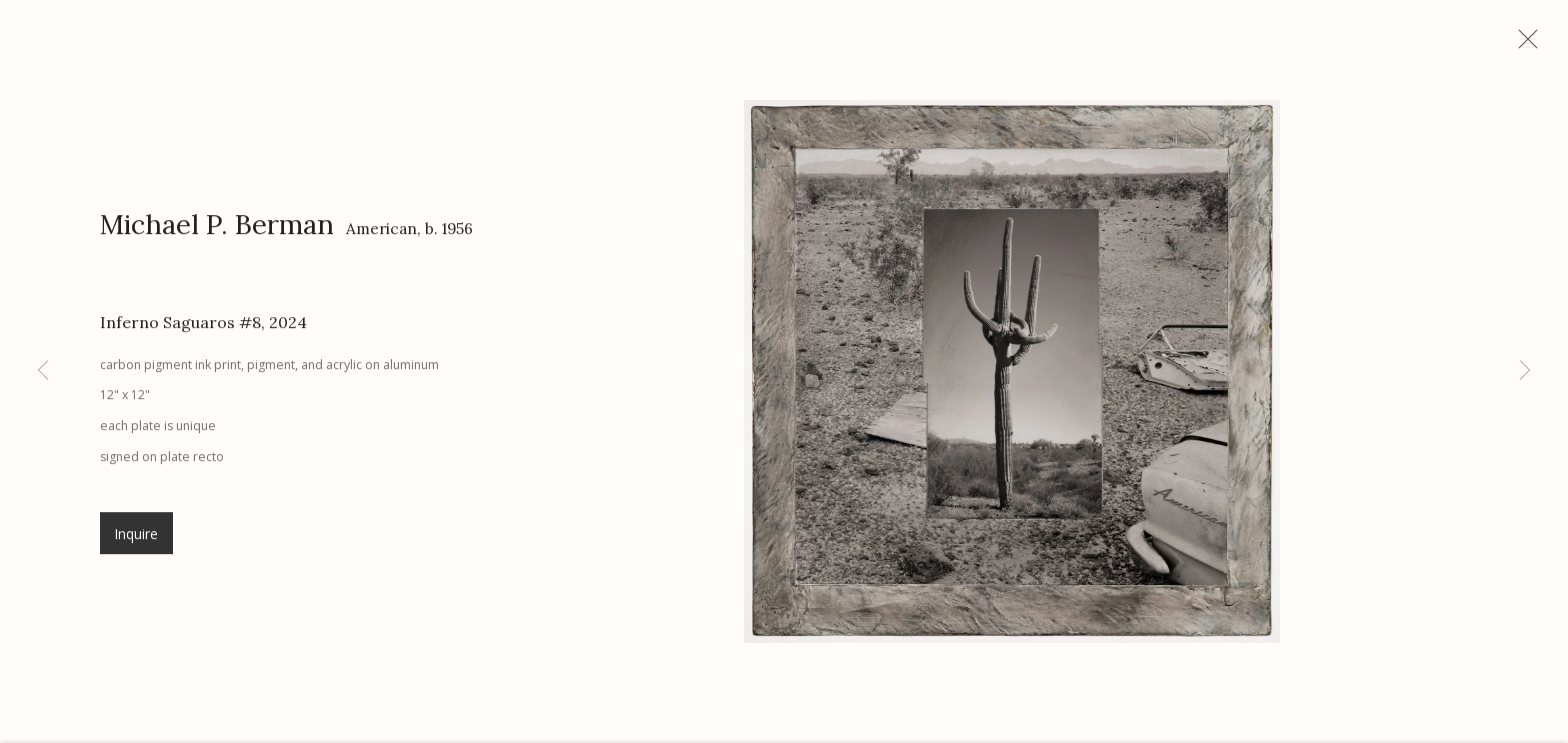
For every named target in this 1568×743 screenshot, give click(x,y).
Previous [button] (43, 371)
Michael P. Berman (217, 232)
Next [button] (1525, 371)
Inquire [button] (136, 543)
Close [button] (1532, 45)
